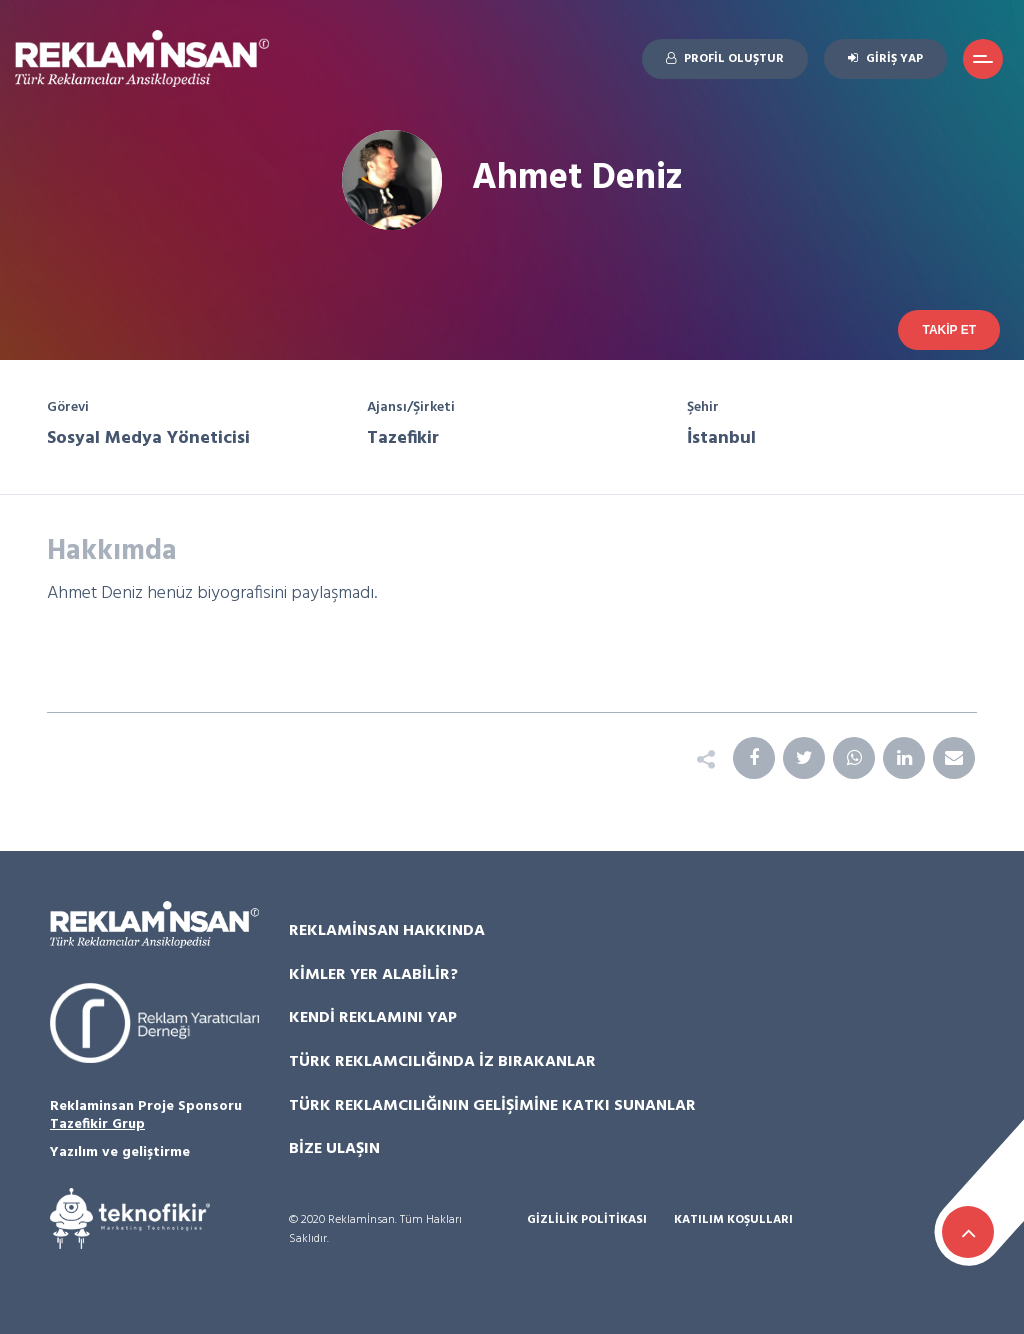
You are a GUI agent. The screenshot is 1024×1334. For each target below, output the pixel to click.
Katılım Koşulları (733, 1220)
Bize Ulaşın (334, 1149)
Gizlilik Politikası (587, 1220)
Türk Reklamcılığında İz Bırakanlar (442, 1062)
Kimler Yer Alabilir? (373, 975)
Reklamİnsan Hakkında (387, 931)
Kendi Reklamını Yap (373, 1018)
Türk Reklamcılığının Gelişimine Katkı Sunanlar (492, 1106)
